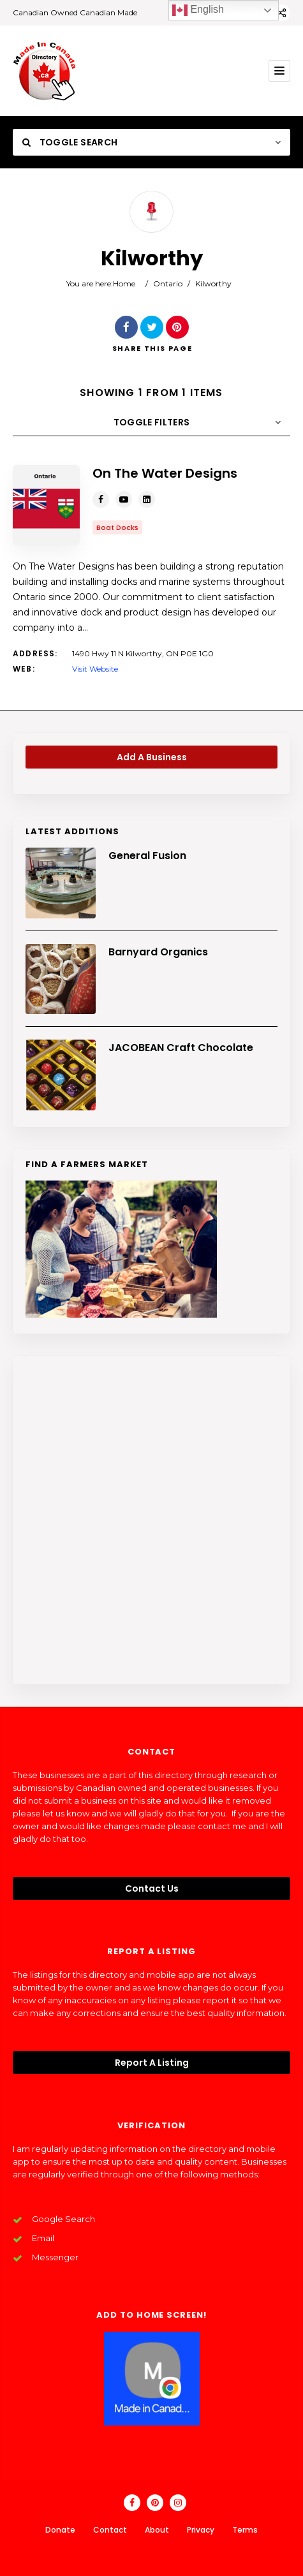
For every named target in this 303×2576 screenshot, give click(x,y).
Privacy (200, 2529)
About (157, 2529)
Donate (60, 2529)
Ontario (167, 283)
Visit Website (95, 668)
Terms (245, 2529)
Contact (110, 2529)
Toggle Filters (152, 422)
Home (124, 283)
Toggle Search (69, 142)
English (198, 10)
